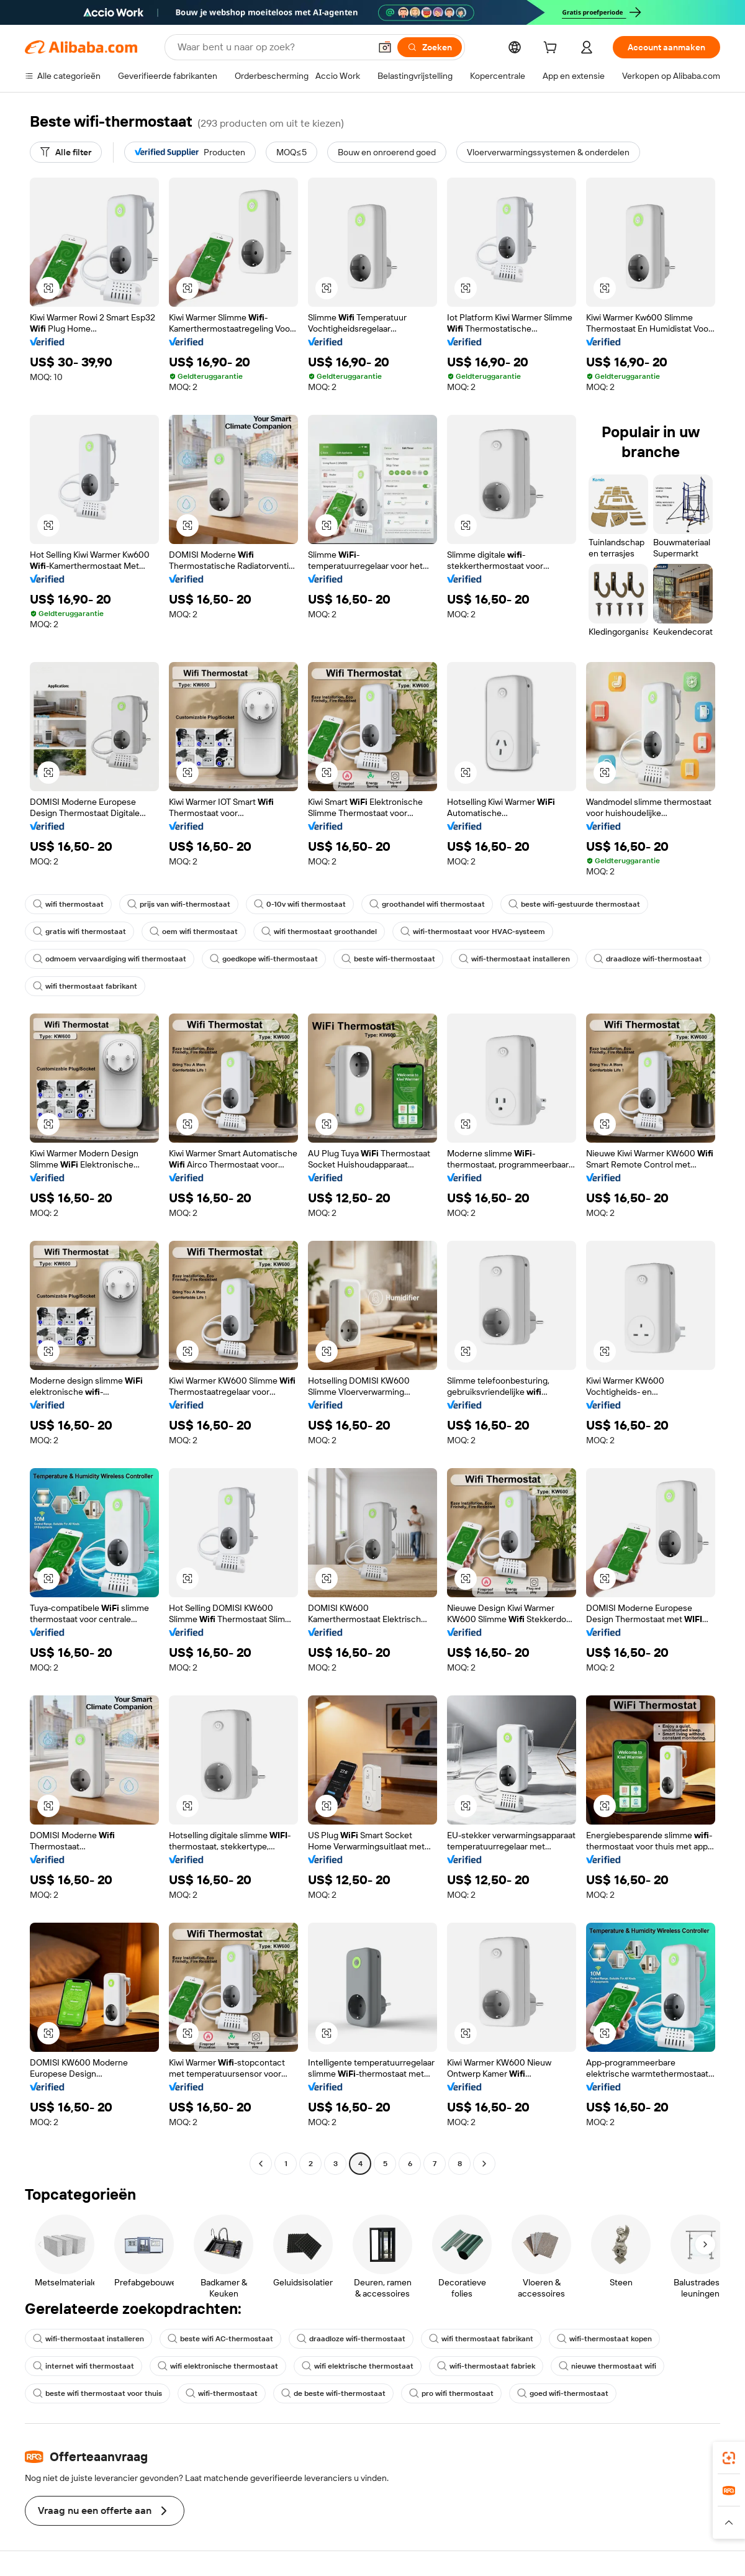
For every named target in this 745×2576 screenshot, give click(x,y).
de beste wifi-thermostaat (333, 2393)
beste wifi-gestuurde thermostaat (574, 904)
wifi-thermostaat (222, 2393)
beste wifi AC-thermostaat (220, 2339)
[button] (384, 47)
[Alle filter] (66, 152)
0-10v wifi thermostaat (300, 904)
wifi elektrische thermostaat (357, 2366)
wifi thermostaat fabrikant (85, 986)
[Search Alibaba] (273, 47)
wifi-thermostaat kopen (604, 2339)
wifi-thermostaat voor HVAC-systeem (472, 932)
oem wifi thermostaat (194, 932)
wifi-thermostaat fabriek (486, 2366)
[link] (729, 2458)
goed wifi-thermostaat (562, 2393)
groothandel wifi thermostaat (427, 904)
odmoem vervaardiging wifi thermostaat (109, 959)
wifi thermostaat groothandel (319, 932)
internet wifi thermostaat (83, 2366)
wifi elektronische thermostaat (218, 2366)
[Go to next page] (484, 2163)
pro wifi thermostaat (451, 2393)
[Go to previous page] (261, 2163)
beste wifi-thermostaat (388, 959)
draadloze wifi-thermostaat (648, 959)
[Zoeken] (429, 47)
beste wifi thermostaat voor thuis (97, 2393)
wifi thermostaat (68, 904)
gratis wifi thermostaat (79, 932)
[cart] (552, 49)
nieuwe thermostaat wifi (607, 2366)
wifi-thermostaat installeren (514, 959)
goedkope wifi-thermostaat (264, 959)
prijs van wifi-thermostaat (178, 904)
